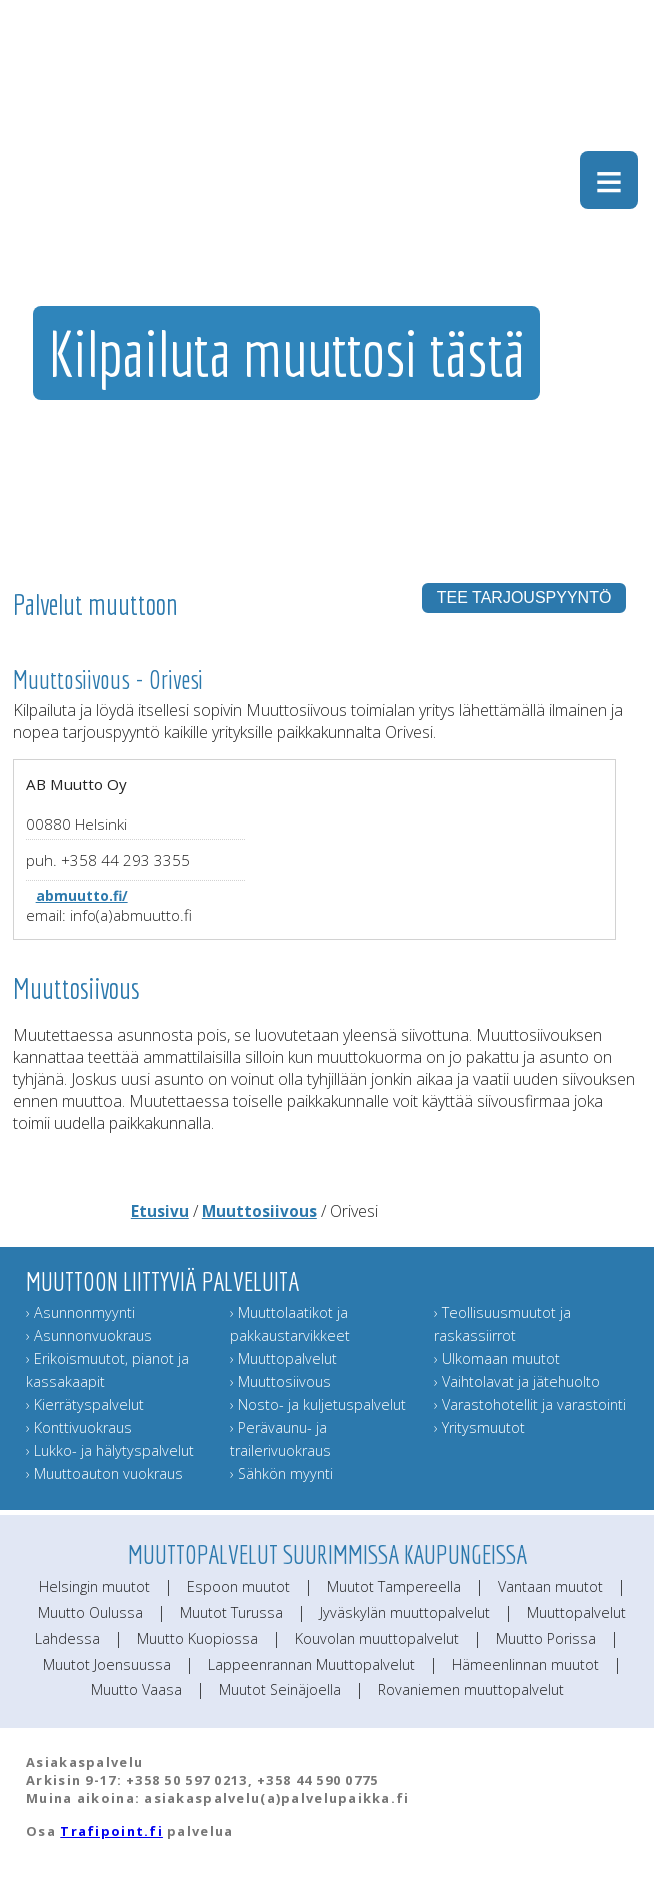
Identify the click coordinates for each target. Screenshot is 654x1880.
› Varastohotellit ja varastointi (530, 1404)
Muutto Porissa (546, 1638)
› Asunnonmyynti (80, 1312)
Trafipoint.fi (111, 1831)
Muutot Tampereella (394, 1586)
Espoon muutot (238, 1586)
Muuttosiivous (259, 1211)
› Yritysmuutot (479, 1427)
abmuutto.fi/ (82, 895)
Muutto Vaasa (136, 1689)
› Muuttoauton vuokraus (104, 1473)
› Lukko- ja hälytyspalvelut (110, 1450)
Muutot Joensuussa (107, 1664)
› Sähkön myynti (281, 1473)
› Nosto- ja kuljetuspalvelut (318, 1404)
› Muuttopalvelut (283, 1358)
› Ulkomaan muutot (497, 1358)
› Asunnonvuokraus (89, 1335)
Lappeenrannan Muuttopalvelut (311, 1664)
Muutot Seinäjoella (280, 1689)
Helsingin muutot (94, 1586)
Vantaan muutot (550, 1586)
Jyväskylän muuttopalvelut (405, 1612)
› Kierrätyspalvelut (85, 1404)
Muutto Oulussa (90, 1612)
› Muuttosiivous (280, 1381)
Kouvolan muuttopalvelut (377, 1638)
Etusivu (160, 1211)
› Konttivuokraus (79, 1427)
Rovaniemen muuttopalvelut (471, 1689)
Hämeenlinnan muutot (525, 1664)
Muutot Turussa (231, 1612)
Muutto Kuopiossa (197, 1638)
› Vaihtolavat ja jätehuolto (517, 1381)
